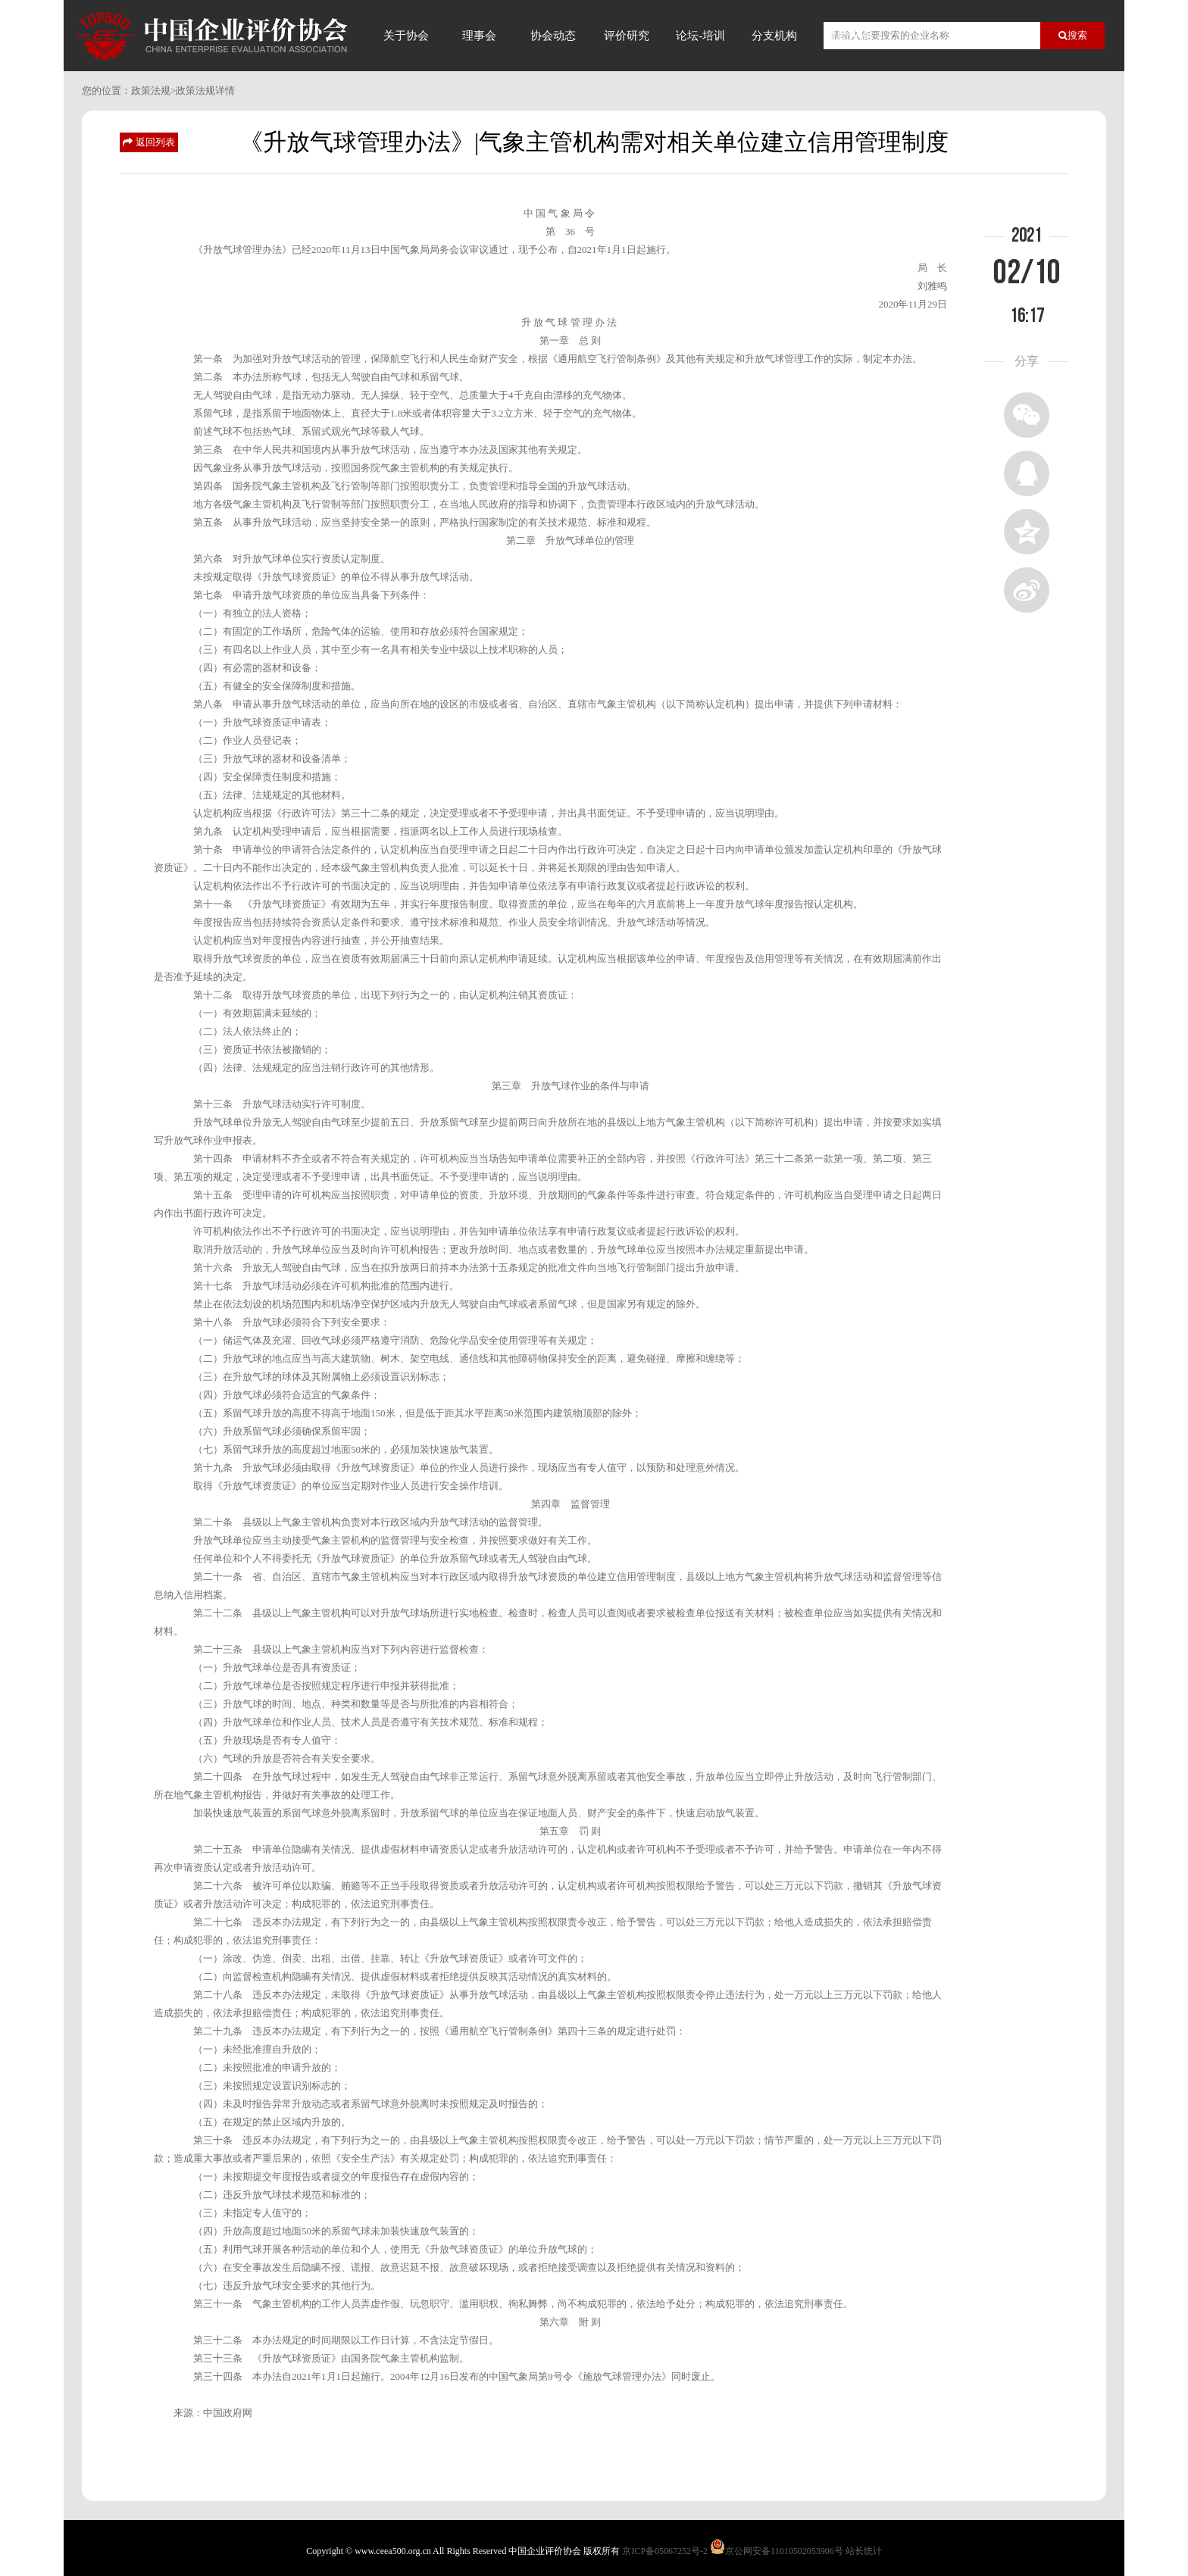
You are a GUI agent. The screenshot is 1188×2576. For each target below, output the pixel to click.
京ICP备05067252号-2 (665, 2551)
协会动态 (553, 36)
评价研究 (626, 36)
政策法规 (150, 90)
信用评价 (848, 36)
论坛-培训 (700, 36)
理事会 (479, 36)
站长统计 (864, 2551)
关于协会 (406, 36)
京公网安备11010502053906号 (784, 2551)
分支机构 (774, 36)
